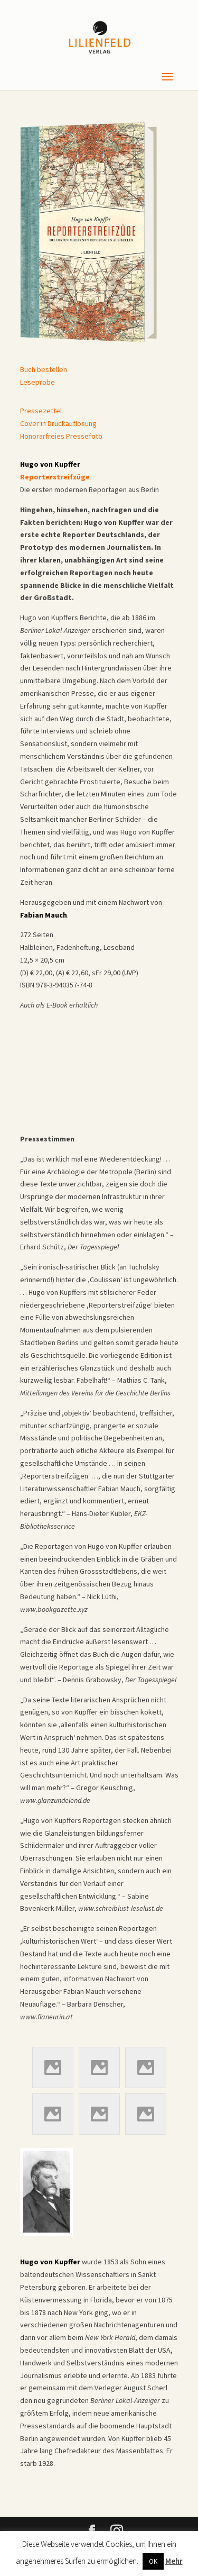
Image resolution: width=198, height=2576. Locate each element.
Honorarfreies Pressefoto (61, 436)
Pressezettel (41, 410)
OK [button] (153, 2561)
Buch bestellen (43, 369)
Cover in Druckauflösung (58, 423)
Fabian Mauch (43, 915)
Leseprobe (37, 382)
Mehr (174, 2561)
